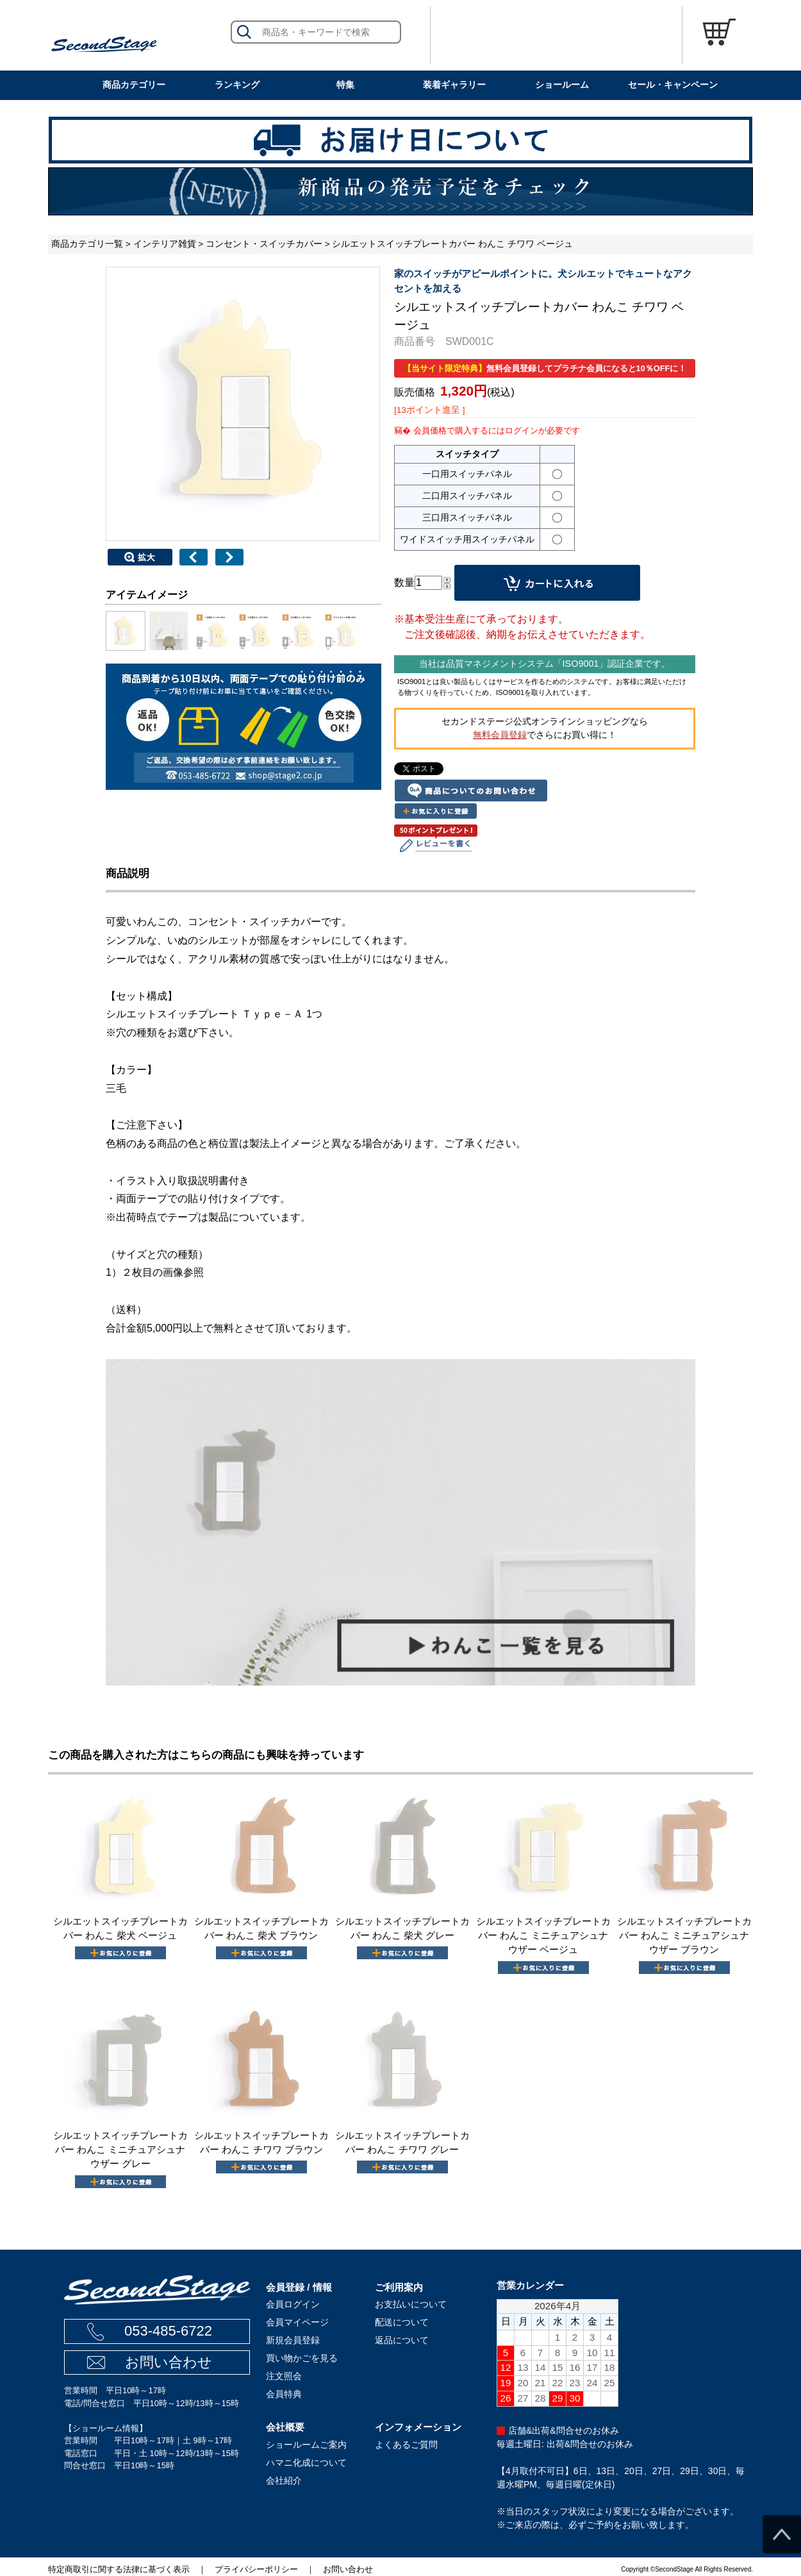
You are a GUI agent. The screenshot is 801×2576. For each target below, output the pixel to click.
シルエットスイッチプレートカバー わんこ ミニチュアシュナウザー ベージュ (543, 1935)
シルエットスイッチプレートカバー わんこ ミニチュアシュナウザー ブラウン (684, 1935)
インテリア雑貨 (164, 244)
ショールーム (562, 84)
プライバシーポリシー (256, 2569)
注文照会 (284, 2376)
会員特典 (284, 2394)
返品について (402, 2340)
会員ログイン (293, 2304)
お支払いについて (411, 2304)
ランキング (237, 84)
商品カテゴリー (134, 84)
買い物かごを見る (302, 2358)
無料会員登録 (500, 735)
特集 (345, 84)
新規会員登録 (293, 2340)
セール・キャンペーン (673, 84)
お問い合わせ (168, 2362)
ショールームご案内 (306, 2444)
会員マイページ (297, 2322)
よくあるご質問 (406, 2444)
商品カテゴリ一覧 (87, 244)
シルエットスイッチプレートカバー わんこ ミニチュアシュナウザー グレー (120, 2150)
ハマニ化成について (306, 2462)
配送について (402, 2322)
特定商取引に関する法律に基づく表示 (119, 2569)
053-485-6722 (168, 2331)
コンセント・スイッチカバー (264, 244)
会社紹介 (284, 2480)
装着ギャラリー (454, 84)
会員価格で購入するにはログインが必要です (496, 430)
